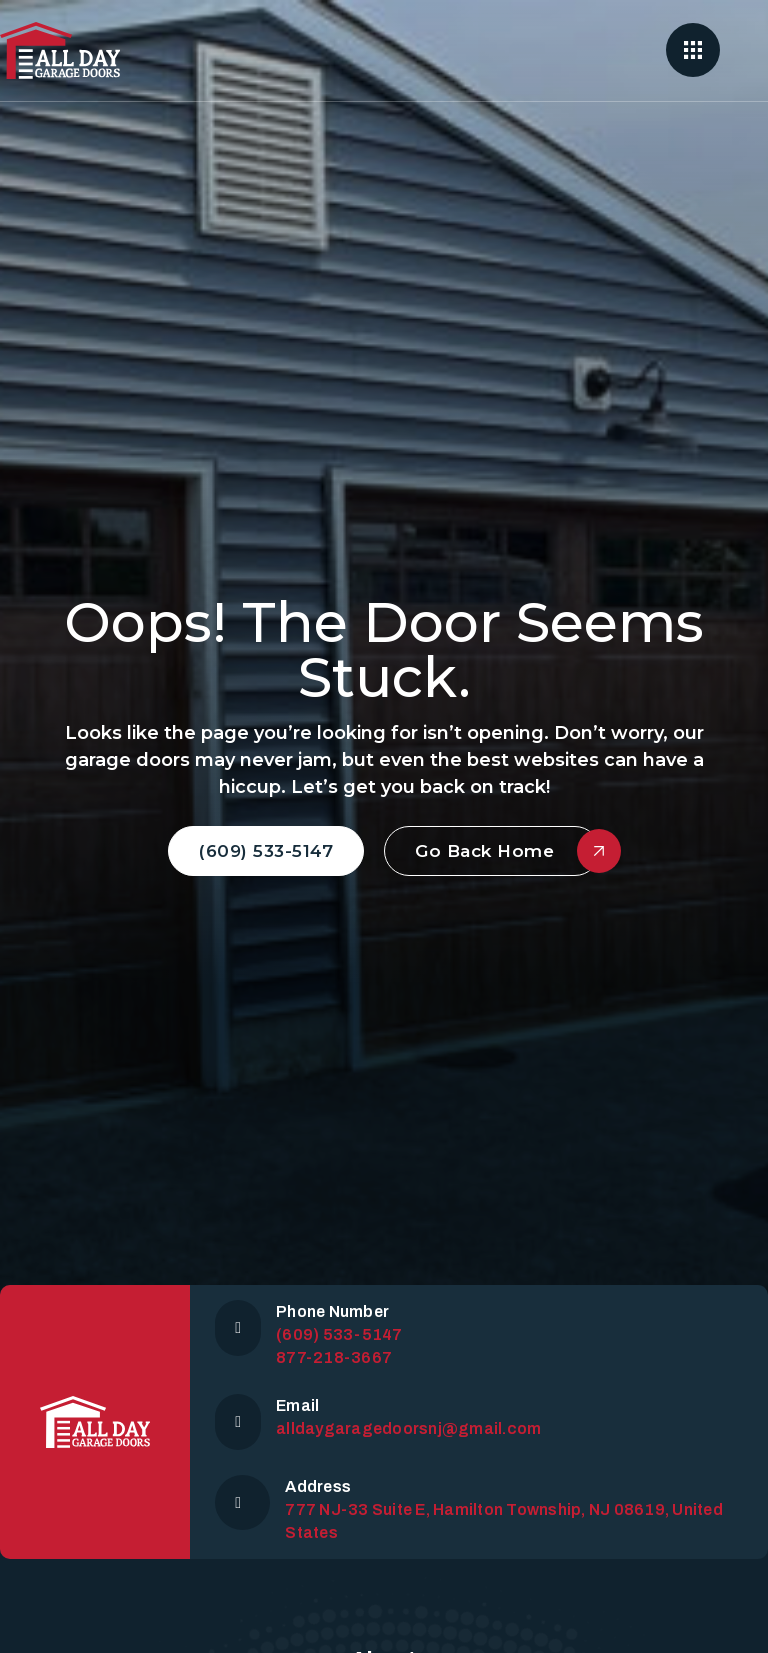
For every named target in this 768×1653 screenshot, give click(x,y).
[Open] (693, 50)
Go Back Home (507, 851)
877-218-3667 (334, 1357)
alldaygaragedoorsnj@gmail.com (408, 1428)
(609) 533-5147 (266, 851)
